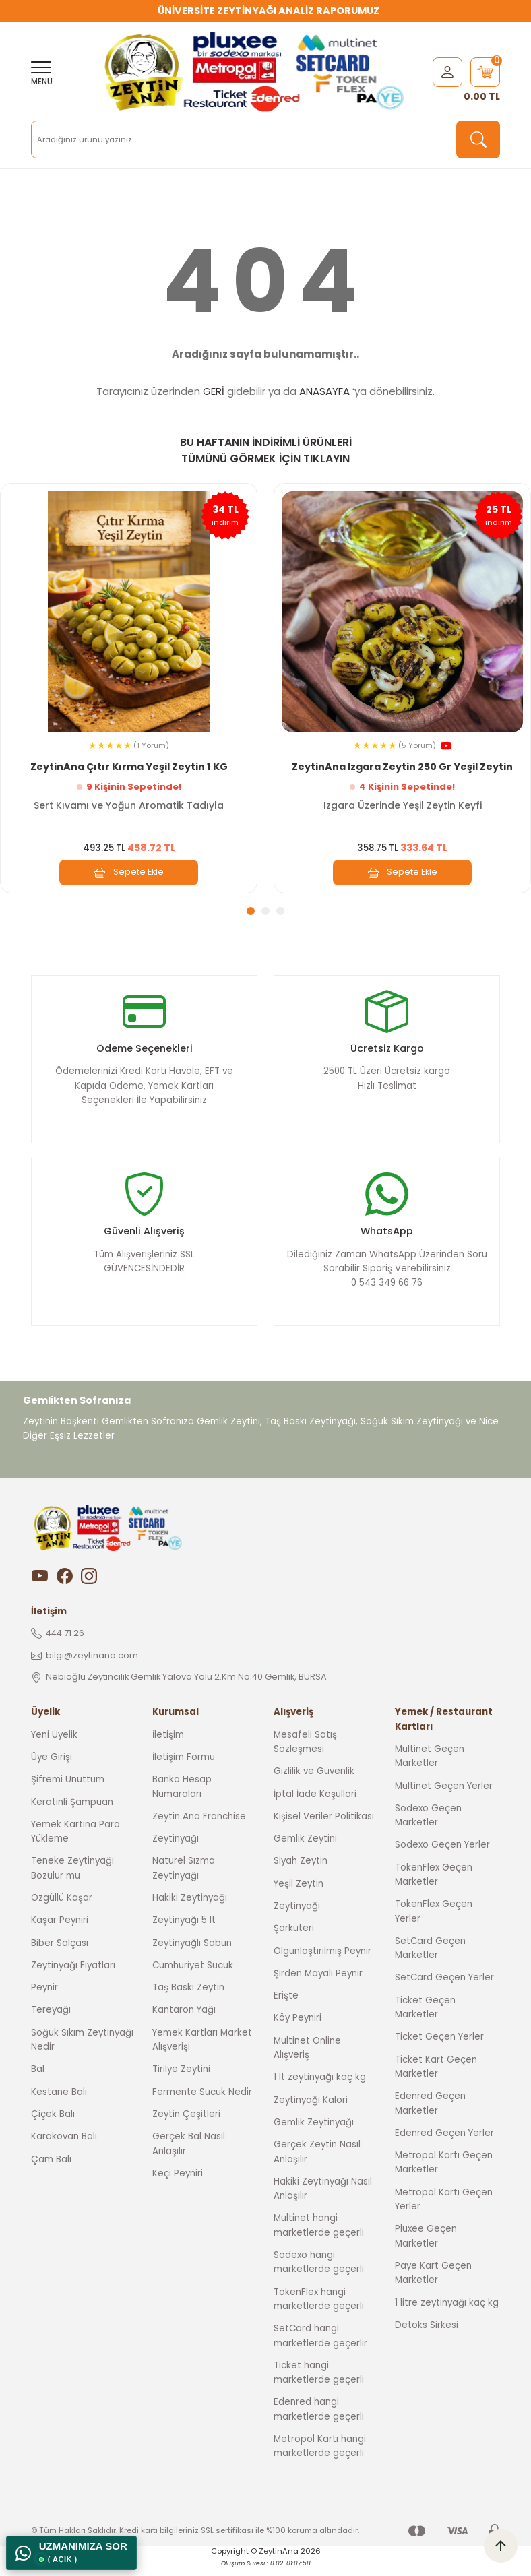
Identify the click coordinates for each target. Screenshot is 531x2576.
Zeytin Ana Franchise (199, 1827)
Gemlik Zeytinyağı (314, 2133)
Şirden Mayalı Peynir (318, 1984)
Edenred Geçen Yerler (444, 2144)
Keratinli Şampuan (72, 1813)
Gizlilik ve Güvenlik (314, 1783)
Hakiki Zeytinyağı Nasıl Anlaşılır (323, 2200)
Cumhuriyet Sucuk (192, 1976)
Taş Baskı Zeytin (188, 1999)
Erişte (286, 2007)
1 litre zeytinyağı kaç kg (447, 2314)
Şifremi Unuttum (67, 1791)
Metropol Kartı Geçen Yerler (444, 2210)
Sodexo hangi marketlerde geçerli (319, 2273)
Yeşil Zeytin (298, 1895)
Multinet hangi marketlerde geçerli (319, 2237)
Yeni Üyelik (54, 1746)
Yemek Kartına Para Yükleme (75, 1842)
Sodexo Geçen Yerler (442, 1856)
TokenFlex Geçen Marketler (433, 1886)
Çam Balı (51, 2170)
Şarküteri (294, 1940)
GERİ (213, 391)
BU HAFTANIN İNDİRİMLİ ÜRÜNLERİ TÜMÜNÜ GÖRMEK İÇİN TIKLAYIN (266, 450)
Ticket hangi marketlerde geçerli (319, 2383)
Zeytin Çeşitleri (186, 2125)
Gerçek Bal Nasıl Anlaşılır (188, 2155)
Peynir (44, 1999)
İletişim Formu (183, 1768)
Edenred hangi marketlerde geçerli (319, 2421)
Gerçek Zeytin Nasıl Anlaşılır (317, 2163)
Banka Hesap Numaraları (182, 1798)
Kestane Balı (59, 2103)
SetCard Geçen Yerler (444, 1989)
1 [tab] (251, 911)
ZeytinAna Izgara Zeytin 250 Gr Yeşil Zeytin (402, 766)
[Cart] (485, 72)
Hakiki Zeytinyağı (189, 1909)
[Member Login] (447, 71)
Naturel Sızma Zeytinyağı (183, 1879)
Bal (37, 2081)
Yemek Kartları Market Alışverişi (202, 2051)
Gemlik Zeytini (305, 1850)
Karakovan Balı (64, 2148)
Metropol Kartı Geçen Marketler (444, 2174)
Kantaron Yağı (184, 2021)
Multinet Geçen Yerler (444, 1797)
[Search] (265, 139)
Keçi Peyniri (177, 2184)
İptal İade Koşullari (315, 1805)
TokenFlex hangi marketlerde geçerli (319, 2310)
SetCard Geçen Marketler (430, 1959)
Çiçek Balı (53, 2125)
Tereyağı (51, 2021)
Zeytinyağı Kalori (311, 2111)
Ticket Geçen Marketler (425, 2018)
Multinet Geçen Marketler (429, 1767)
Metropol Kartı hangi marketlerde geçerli (320, 2457)
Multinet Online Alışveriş (307, 2059)
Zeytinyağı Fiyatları (73, 1976)
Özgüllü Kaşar (61, 1909)
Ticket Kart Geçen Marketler (436, 2078)
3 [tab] (280, 911)
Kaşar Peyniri (59, 1932)
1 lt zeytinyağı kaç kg (320, 2089)
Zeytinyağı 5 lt (184, 1932)
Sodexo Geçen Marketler (428, 1826)
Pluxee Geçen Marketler (426, 2247)
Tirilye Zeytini (181, 2081)
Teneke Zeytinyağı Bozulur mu (72, 1879)
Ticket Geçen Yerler (439, 2048)
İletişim (168, 1746)
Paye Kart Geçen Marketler (433, 2284)
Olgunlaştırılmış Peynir (322, 1962)
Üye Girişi (51, 1768)
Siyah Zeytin (300, 1872)
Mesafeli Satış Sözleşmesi (305, 1753)
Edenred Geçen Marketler (430, 2115)
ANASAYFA (324, 391)
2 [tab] (265, 911)
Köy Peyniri (297, 2029)
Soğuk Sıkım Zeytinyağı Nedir (82, 2051)
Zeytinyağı (175, 1850)
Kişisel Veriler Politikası (324, 1827)
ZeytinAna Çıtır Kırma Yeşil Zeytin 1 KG (129, 766)
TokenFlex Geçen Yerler (433, 1923)
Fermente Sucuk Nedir (202, 2103)
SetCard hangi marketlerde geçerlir (320, 2347)
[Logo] (257, 72)
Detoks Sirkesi (426, 2336)
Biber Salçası (59, 1954)
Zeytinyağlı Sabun (192, 1954)
